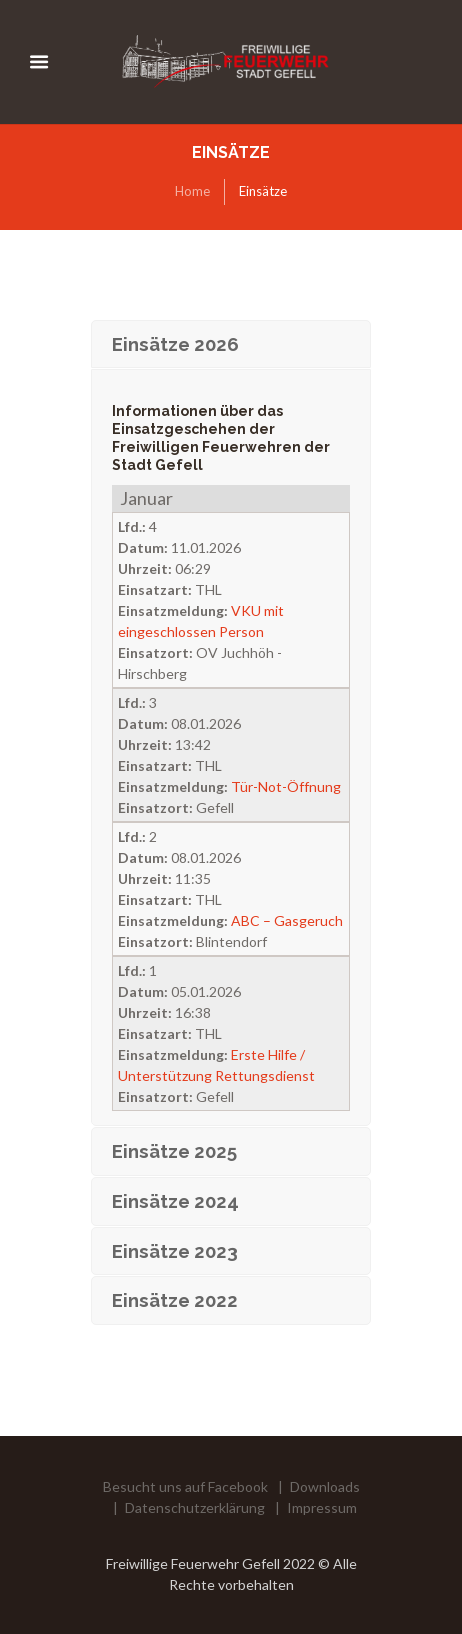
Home (192, 191)
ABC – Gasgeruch (287, 920)
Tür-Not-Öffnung (286, 786)
